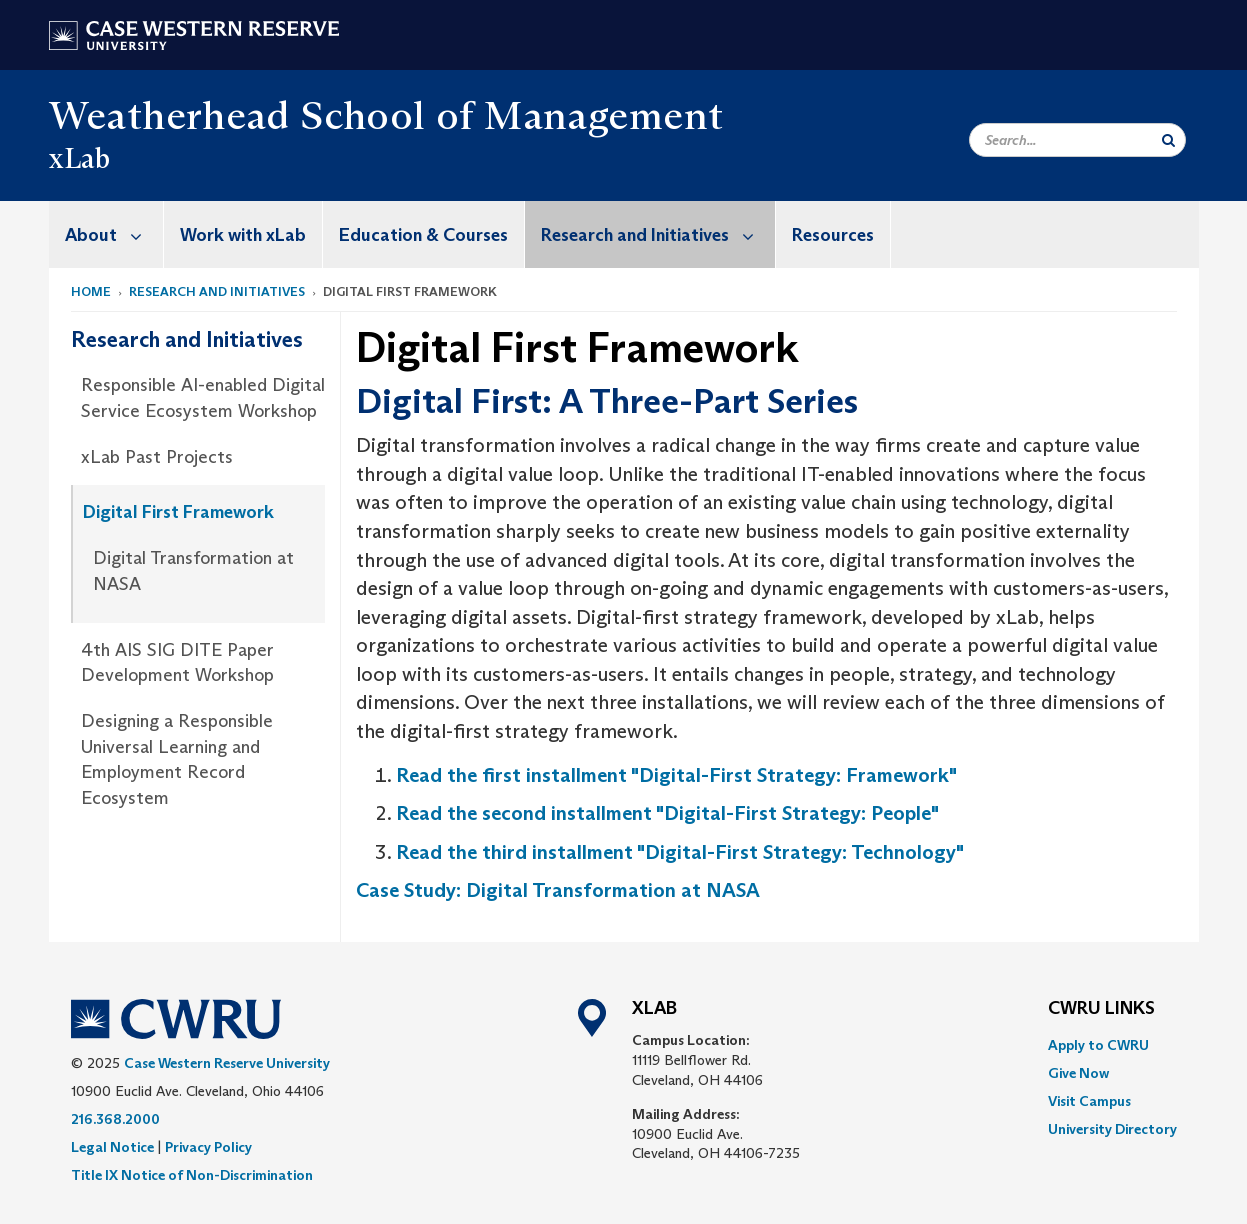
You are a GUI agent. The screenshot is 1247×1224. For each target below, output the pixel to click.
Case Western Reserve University (227, 1063)
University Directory (1112, 1129)
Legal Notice (112, 1147)
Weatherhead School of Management (386, 115)
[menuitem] (106, 234)
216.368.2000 (115, 1119)
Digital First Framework (178, 512)
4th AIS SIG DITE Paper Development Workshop (177, 663)
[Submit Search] (1168, 140)
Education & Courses (423, 235)
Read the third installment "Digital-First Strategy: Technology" (680, 852)
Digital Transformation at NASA (193, 571)
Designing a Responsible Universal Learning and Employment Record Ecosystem (177, 759)
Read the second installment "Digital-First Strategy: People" (667, 813)
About (114, 234)
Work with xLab (243, 235)
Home (91, 291)
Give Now (1078, 1073)
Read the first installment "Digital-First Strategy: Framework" (676, 775)
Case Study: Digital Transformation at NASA (558, 890)
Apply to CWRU (1098, 1045)
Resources (833, 235)
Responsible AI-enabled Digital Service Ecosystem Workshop (203, 398)
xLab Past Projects (157, 457)
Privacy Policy (208, 1147)
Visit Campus (1089, 1101)
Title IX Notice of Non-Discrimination (192, 1175)
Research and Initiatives (658, 234)
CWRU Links (1101, 1009)
